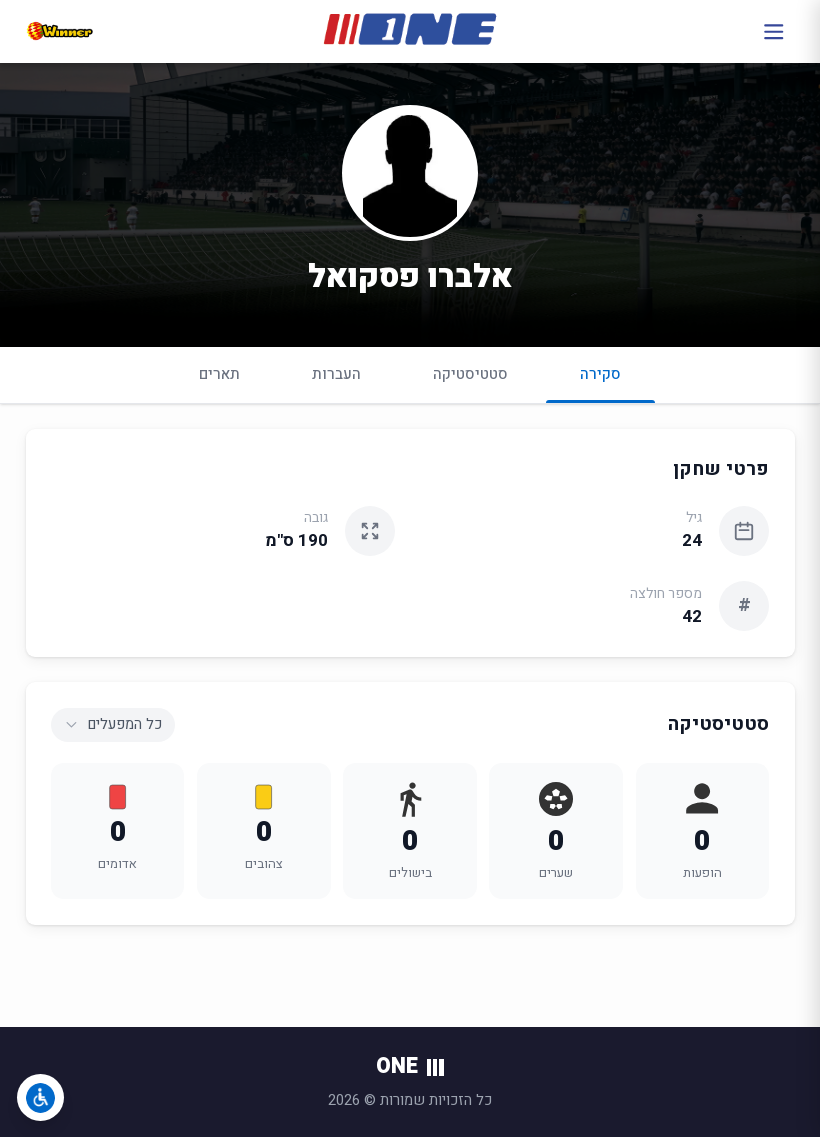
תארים (219, 374)
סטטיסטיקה (470, 374)
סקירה (600, 382)
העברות (336, 374)
